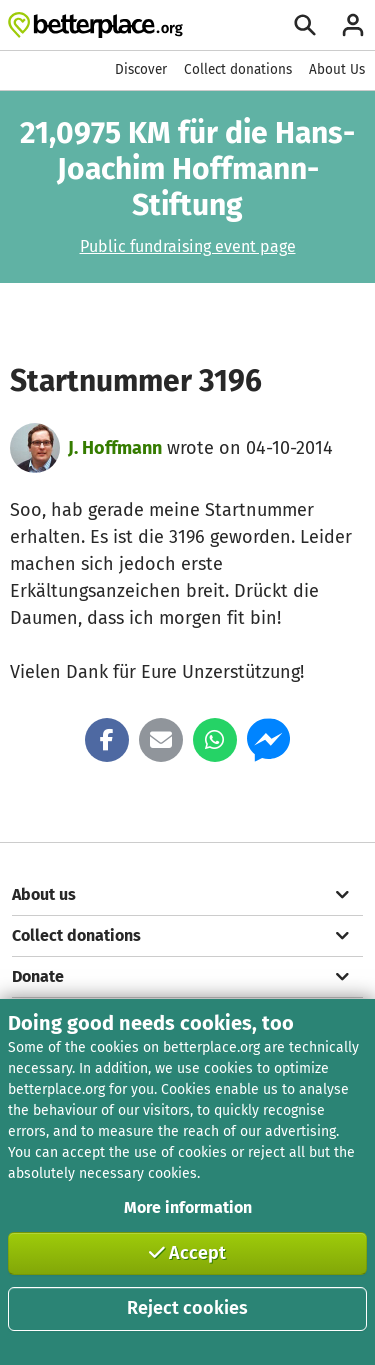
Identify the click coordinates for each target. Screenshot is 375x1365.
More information (188, 1207)
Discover (141, 69)
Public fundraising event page (188, 246)
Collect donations (238, 69)
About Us (337, 69)
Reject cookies (187, 1308)
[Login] (353, 25)
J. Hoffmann (115, 448)
